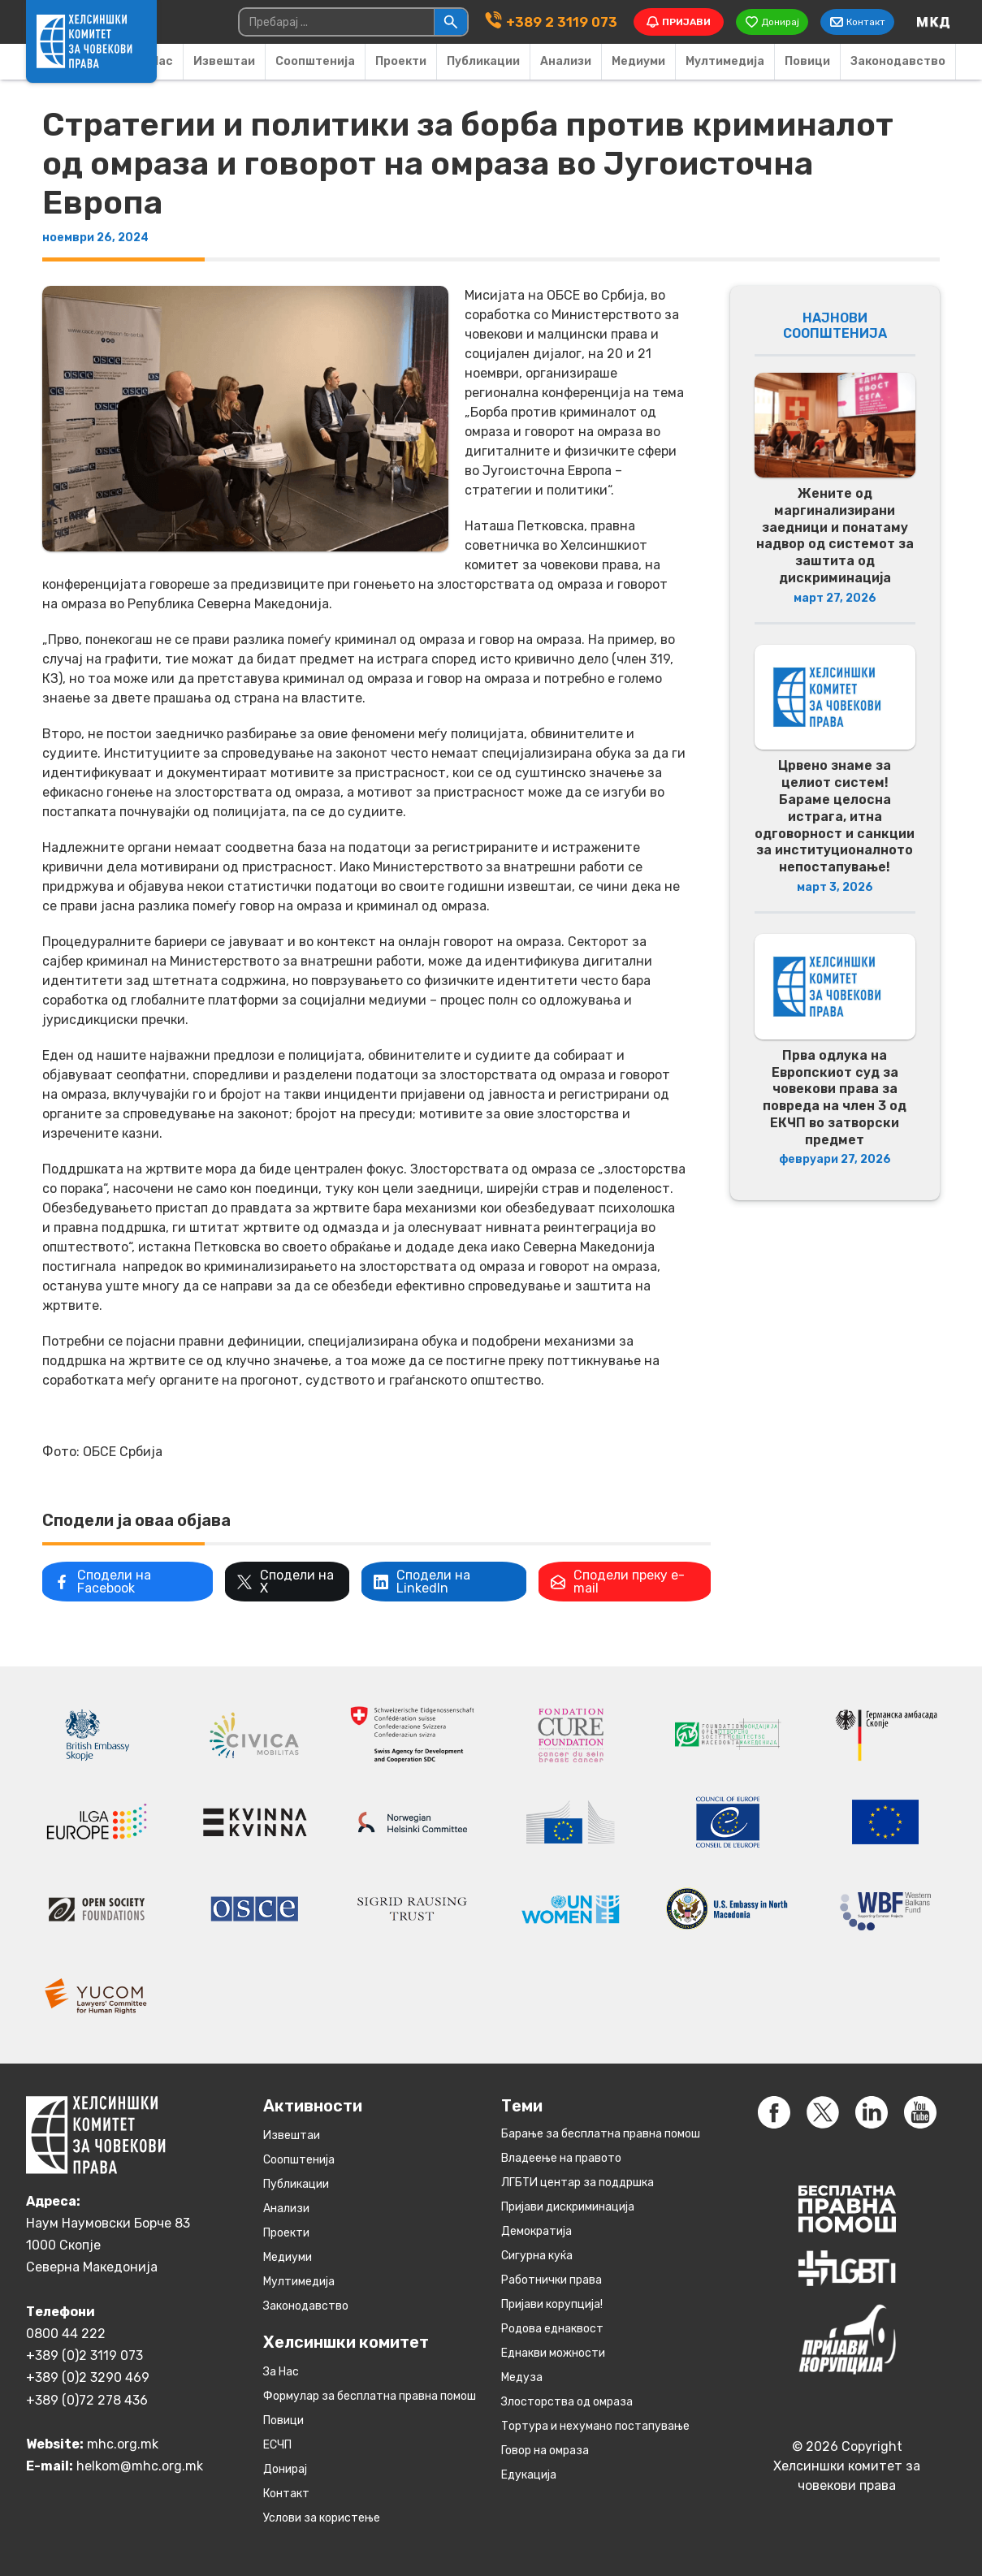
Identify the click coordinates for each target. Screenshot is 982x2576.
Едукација (528, 2474)
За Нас (281, 2371)
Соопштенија (315, 61)
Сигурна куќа (537, 2255)
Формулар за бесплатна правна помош (369, 2395)
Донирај (285, 2468)
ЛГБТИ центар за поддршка (577, 2182)
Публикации (483, 61)
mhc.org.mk (122, 2444)
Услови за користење (321, 2517)
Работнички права (551, 2279)
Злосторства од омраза (567, 2401)
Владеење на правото (561, 2157)
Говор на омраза (545, 2450)
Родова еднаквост (552, 2328)
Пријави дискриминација (567, 2206)
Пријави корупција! (552, 2303)
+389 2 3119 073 (558, 21)
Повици (807, 61)
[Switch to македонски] (933, 21)
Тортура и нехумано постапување (595, 2425)
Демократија (536, 2230)
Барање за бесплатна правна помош (600, 2133)
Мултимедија (725, 61)
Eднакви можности (553, 2352)
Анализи (565, 61)
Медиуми (638, 61)
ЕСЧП (277, 2444)
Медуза (522, 2377)
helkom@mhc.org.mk (139, 2466)
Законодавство (897, 61)
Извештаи (224, 61)
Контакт (286, 2493)
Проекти (400, 61)
